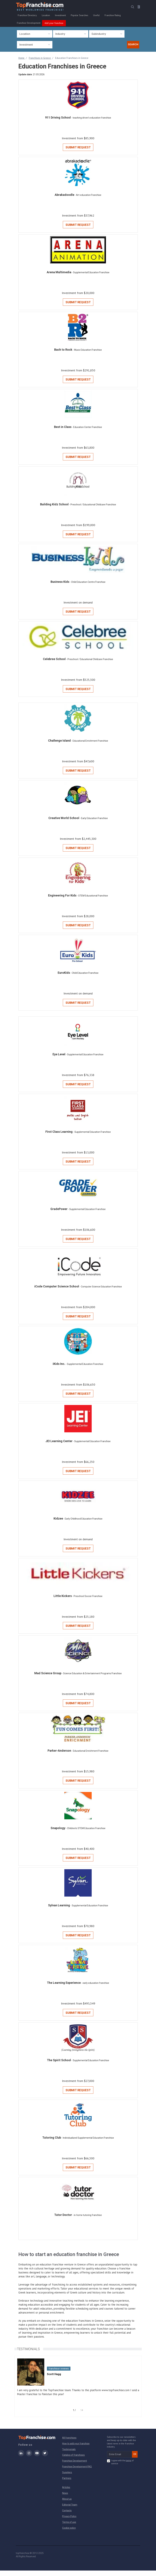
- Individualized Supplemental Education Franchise (88, 2143)
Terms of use (69, 2527)
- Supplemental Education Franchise (90, 273)
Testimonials (69, 2454)
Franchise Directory (27, 16)
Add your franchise (54, 23)
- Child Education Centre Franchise (87, 584)
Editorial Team (69, 2510)
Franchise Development (28, 23)
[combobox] (34, 34)
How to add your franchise (76, 2449)
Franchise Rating (113, 16)
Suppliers (67, 2478)
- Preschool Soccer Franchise (87, 1600)
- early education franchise (95, 1988)
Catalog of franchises (73, 2460)
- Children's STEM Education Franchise (85, 1833)
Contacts (67, 2516)
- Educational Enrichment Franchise (89, 743)
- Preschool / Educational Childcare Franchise (92, 506)
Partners (66, 2483)
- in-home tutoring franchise (87, 2220)
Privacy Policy (69, 2521)
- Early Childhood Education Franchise (82, 1522)
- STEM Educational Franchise (92, 898)
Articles (66, 2492)
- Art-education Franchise (88, 196)
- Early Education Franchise (94, 820)
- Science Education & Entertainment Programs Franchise (92, 1678)
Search (133, 45)
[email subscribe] (119, 2459)
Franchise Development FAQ (77, 2472)
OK (134, 2459)
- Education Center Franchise (87, 429)
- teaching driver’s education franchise (91, 118)
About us (67, 2504)
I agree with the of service (120, 2467)
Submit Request (78, 148)
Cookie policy (69, 2533)
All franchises (69, 2443)
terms (128, 2466)
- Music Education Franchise (87, 351)
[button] (131, 7)
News (65, 2498)
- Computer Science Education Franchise (101, 1290)
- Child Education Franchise (84, 976)
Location (46, 16)
